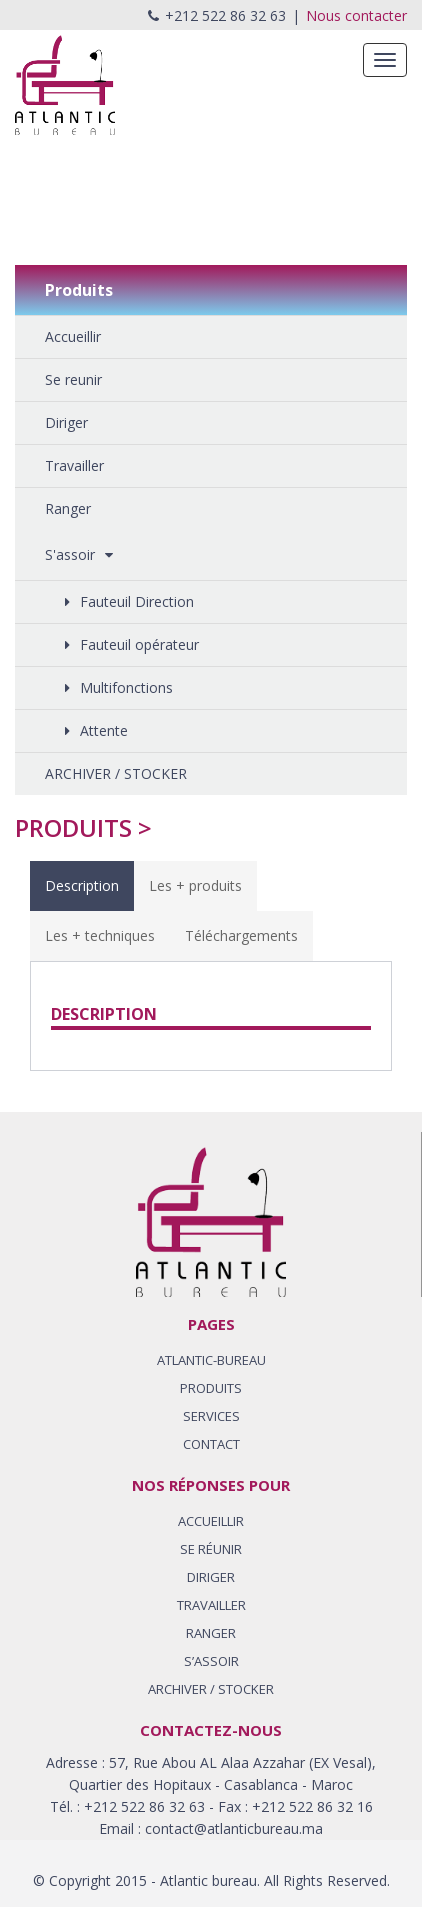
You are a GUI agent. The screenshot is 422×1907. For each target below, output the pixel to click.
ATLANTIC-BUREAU (211, 1360)
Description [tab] (82, 885)
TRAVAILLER (211, 1605)
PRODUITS (211, 1388)
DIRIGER (211, 1577)
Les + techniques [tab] (100, 935)
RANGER (211, 1633)
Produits (73, 827)
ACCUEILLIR (211, 1521)
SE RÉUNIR (211, 1549)
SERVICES (211, 1416)
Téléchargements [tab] (241, 935)
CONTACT (211, 1444)
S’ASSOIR (211, 1661)
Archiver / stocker (211, 1689)
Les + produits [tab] (195, 885)
